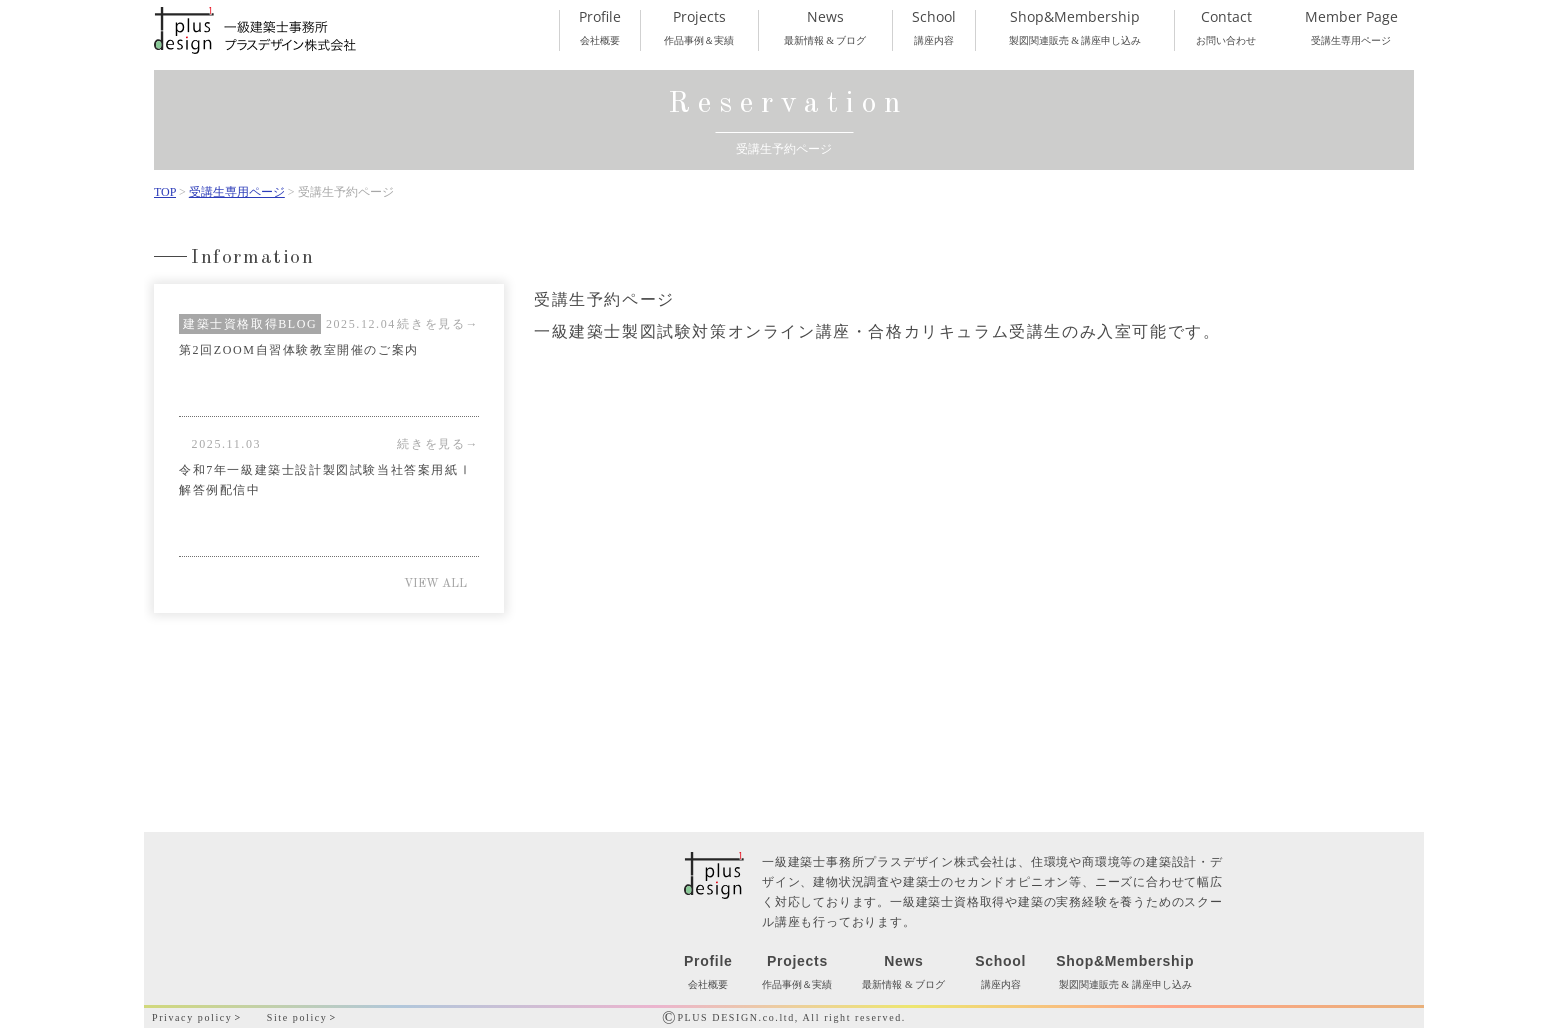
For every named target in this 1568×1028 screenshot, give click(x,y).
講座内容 (934, 28)
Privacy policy (192, 1017)
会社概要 (600, 28)
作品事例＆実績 (699, 28)
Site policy (297, 1017)
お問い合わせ (1226, 28)
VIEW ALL (435, 584)
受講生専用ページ (1351, 28)
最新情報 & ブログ (825, 28)
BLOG (297, 324)
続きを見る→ (438, 324)
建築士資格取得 (230, 324)
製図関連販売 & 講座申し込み (1074, 28)
